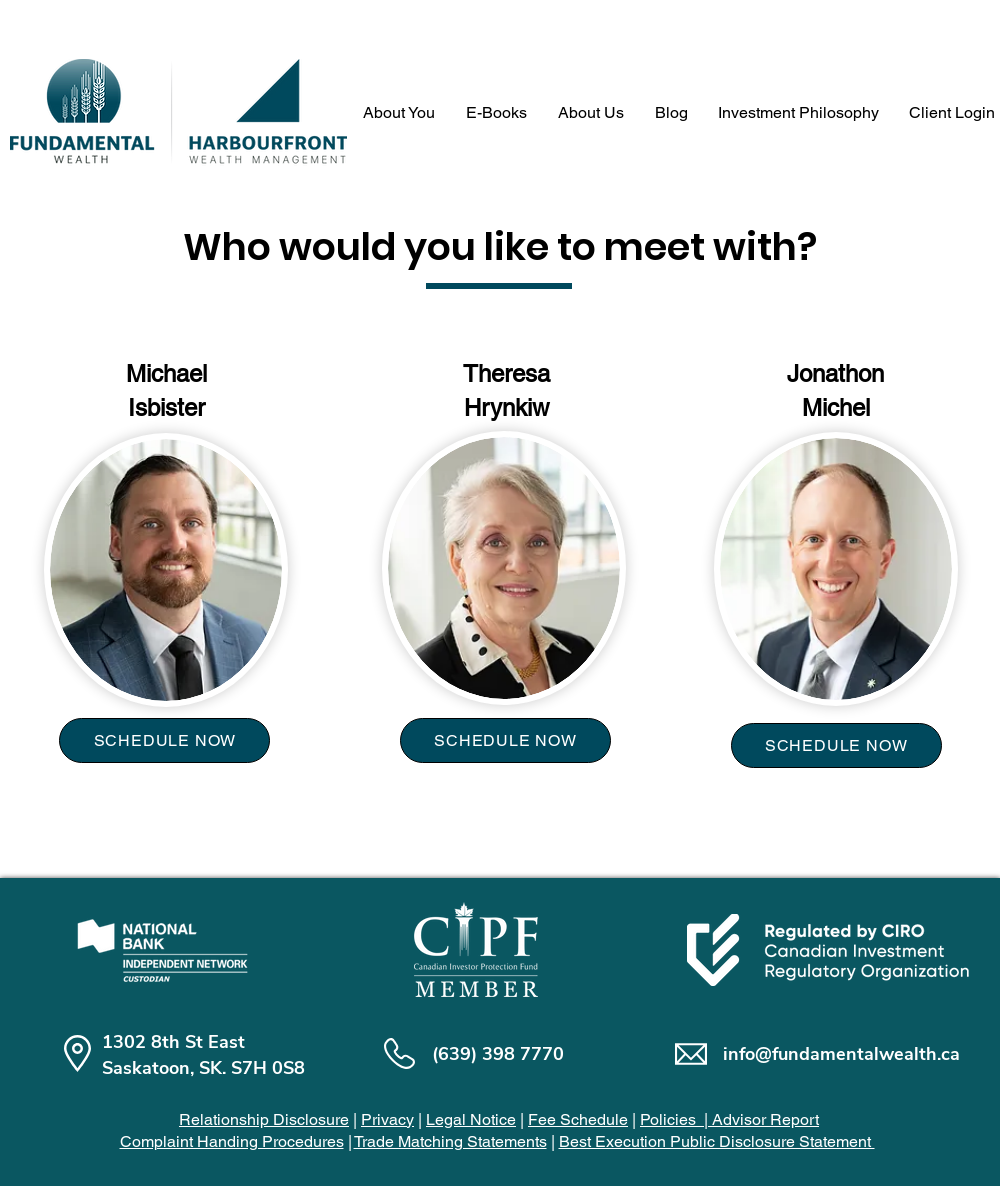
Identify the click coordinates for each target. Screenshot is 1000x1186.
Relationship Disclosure (264, 1119)
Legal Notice (471, 1119)
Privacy (387, 1119)
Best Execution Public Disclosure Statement (717, 1141)
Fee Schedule (578, 1119)
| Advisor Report (759, 1119)
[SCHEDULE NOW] (164, 740)
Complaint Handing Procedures (232, 1141)
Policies (670, 1119)
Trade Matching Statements (450, 1141)
